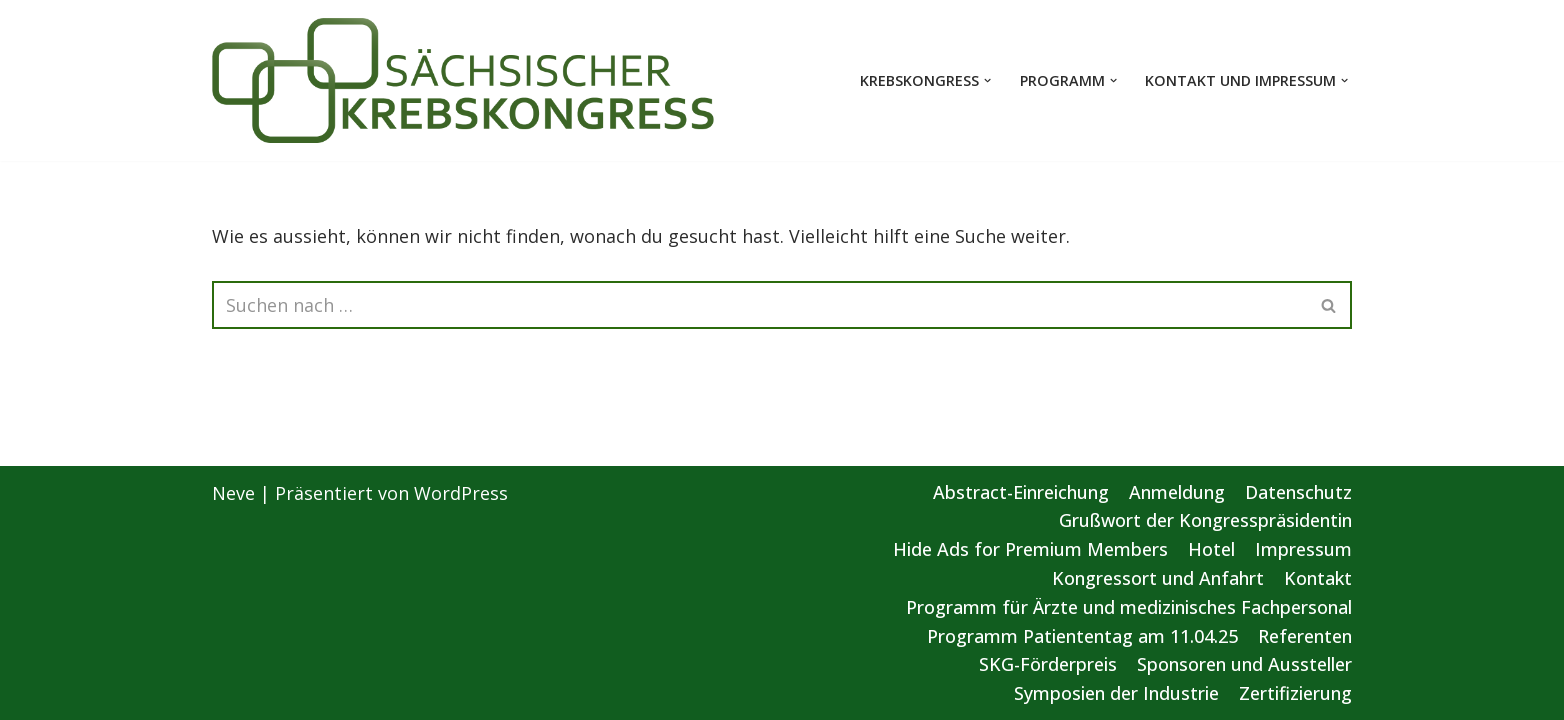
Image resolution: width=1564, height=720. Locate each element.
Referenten (1305, 636)
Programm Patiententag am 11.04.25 (1082, 636)
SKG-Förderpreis (1048, 664)
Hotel (1211, 549)
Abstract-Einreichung (1021, 492)
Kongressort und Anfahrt (1158, 578)
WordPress (461, 493)
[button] (987, 80)
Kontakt (1318, 578)
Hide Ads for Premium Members (1030, 549)
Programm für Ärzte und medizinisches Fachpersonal (1129, 607)
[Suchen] (759, 305)
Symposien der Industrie (1116, 693)
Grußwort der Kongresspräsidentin (1205, 520)
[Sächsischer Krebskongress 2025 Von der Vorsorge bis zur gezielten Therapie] (464, 80)
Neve (233, 493)
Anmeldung (1177, 492)
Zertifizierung (1295, 693)
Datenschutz (1298, 492)
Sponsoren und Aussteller (1244, 664)
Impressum (1303, 549)
